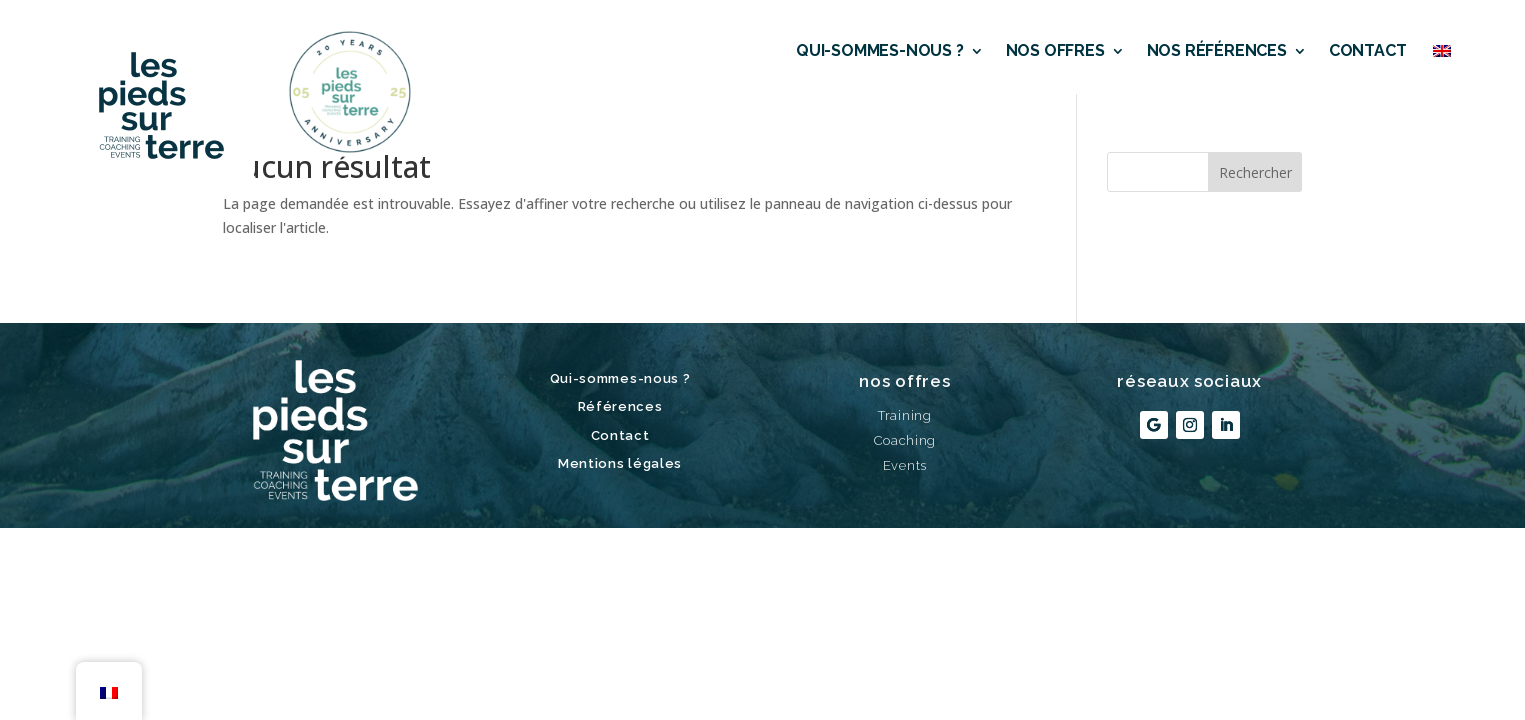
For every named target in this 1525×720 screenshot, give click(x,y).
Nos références (1217, 50)
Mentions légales (620, 463)
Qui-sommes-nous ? (880, 50)
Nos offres (1055, 50)
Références (620, 406)
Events (905, 465)
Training (905, 415)
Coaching (905, 440)
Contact (1368, 50)
